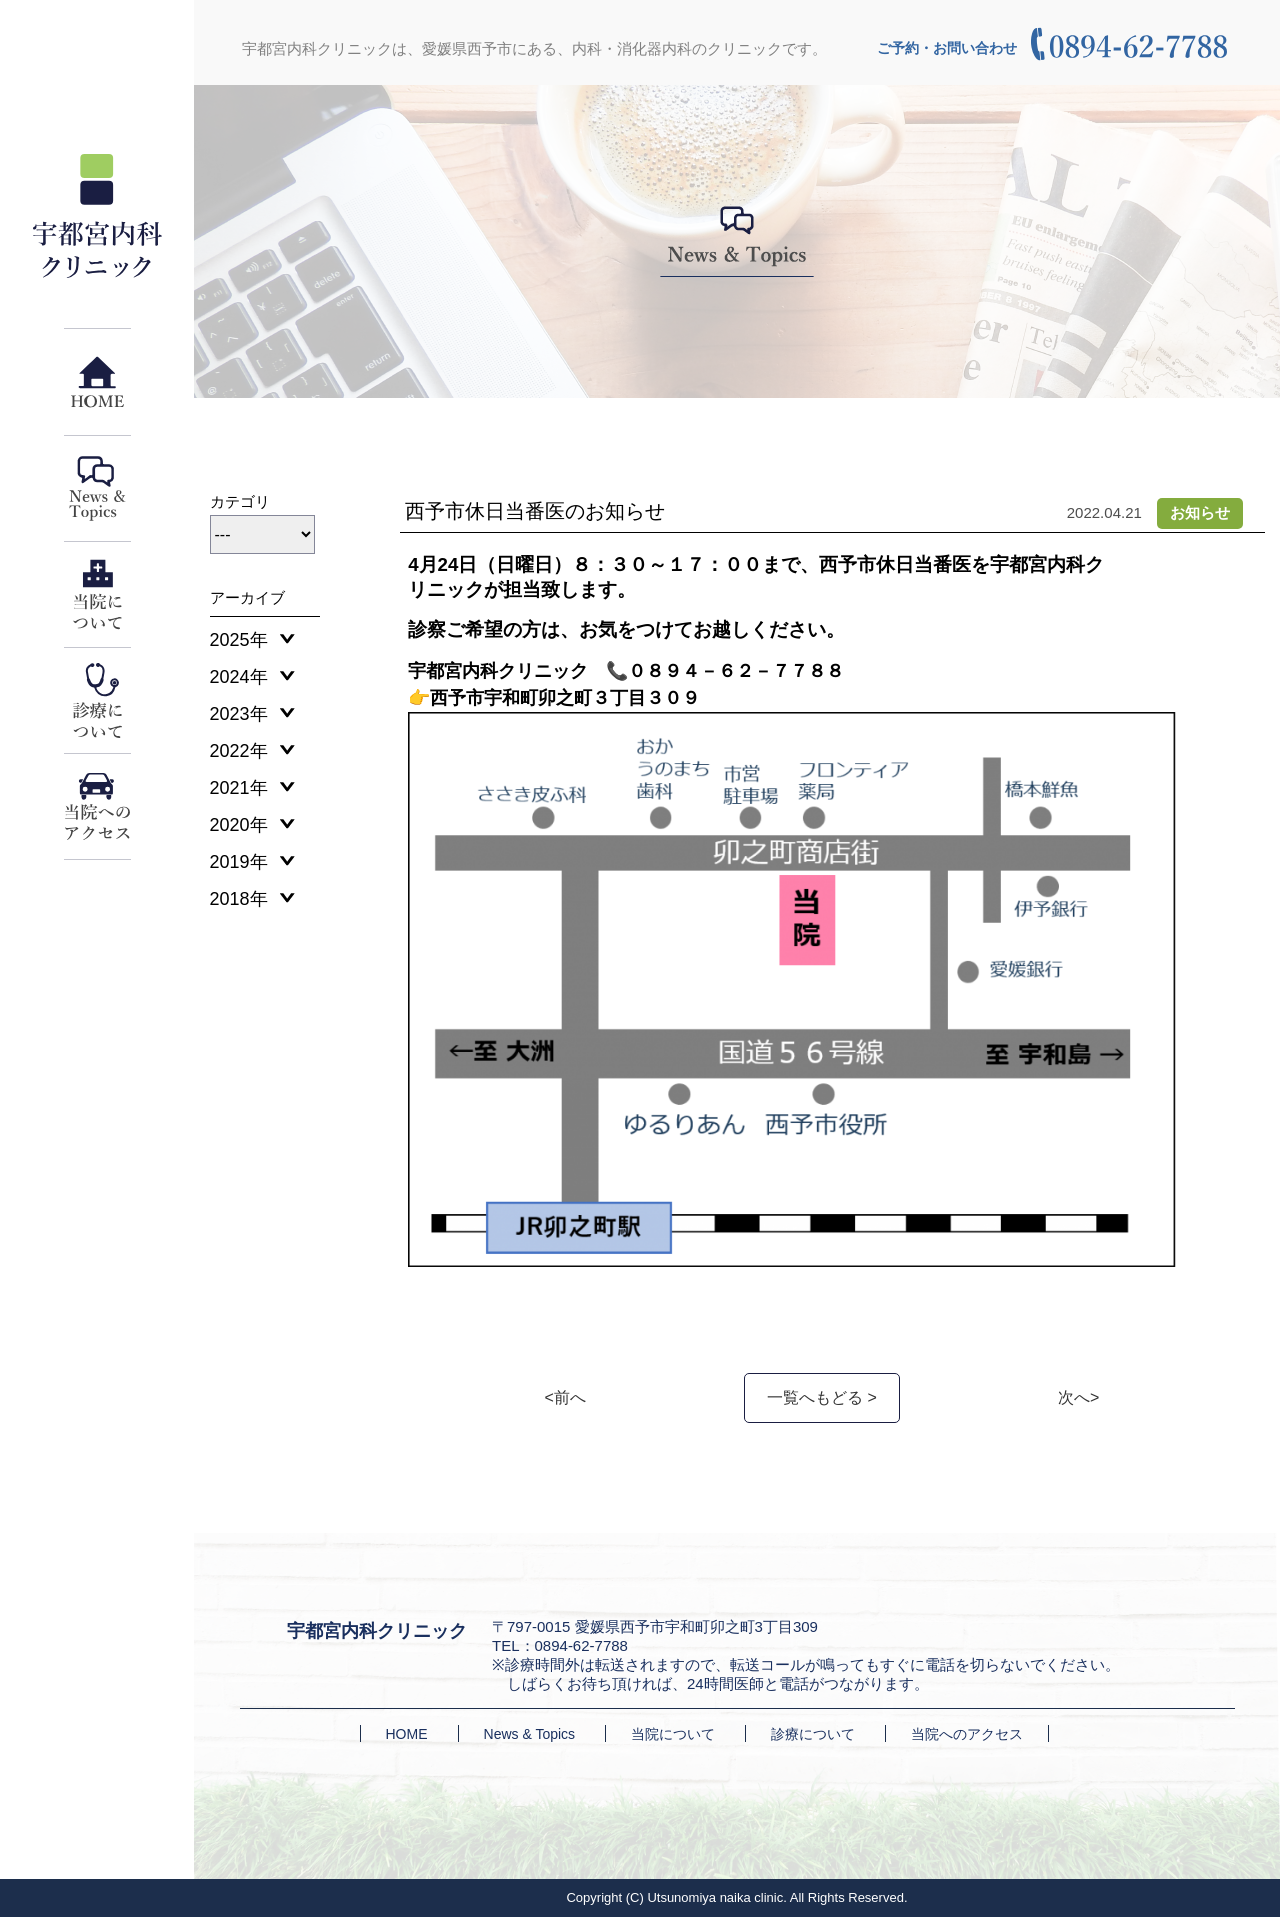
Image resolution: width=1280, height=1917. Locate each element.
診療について (813, 1734)
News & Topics (530, 1734)
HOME (407, 1734)
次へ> (1078, 1397)
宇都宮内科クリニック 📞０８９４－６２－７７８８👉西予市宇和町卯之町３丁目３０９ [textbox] (626, 684)
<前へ (565, 1397)
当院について (673, 1734)
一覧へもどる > (822, 1397)
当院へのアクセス (967, 1734)
